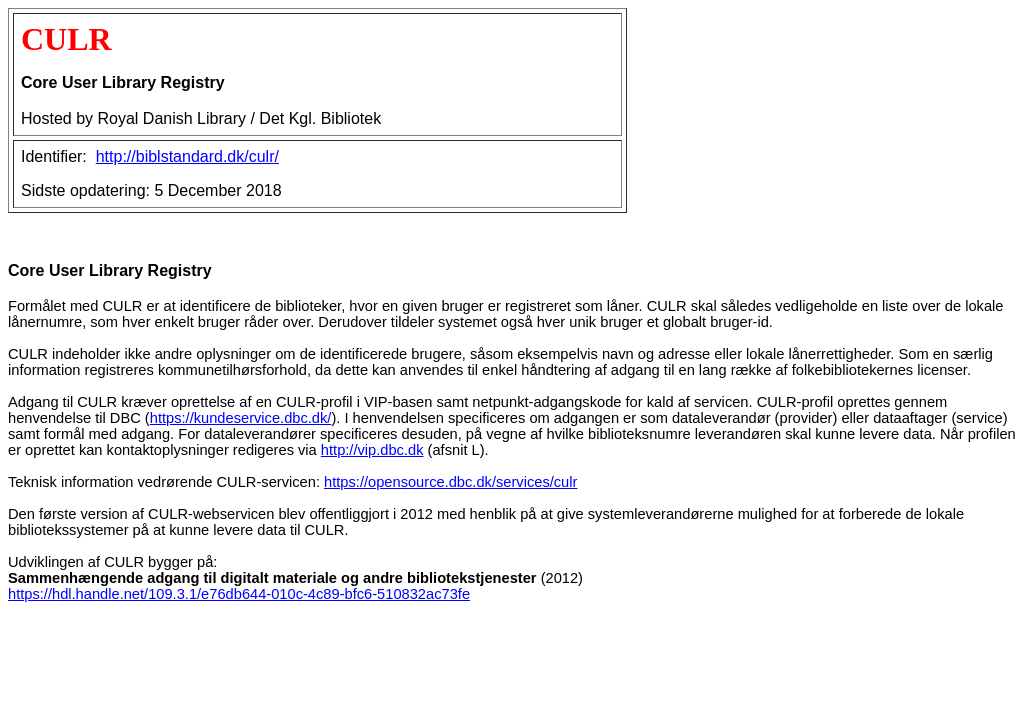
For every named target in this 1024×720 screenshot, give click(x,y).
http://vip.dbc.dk (372, 450)
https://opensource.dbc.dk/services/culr (450, 482)
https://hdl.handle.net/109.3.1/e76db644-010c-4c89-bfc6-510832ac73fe (239, 594)
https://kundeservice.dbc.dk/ (241, 418)
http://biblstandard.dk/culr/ (187, 156)
